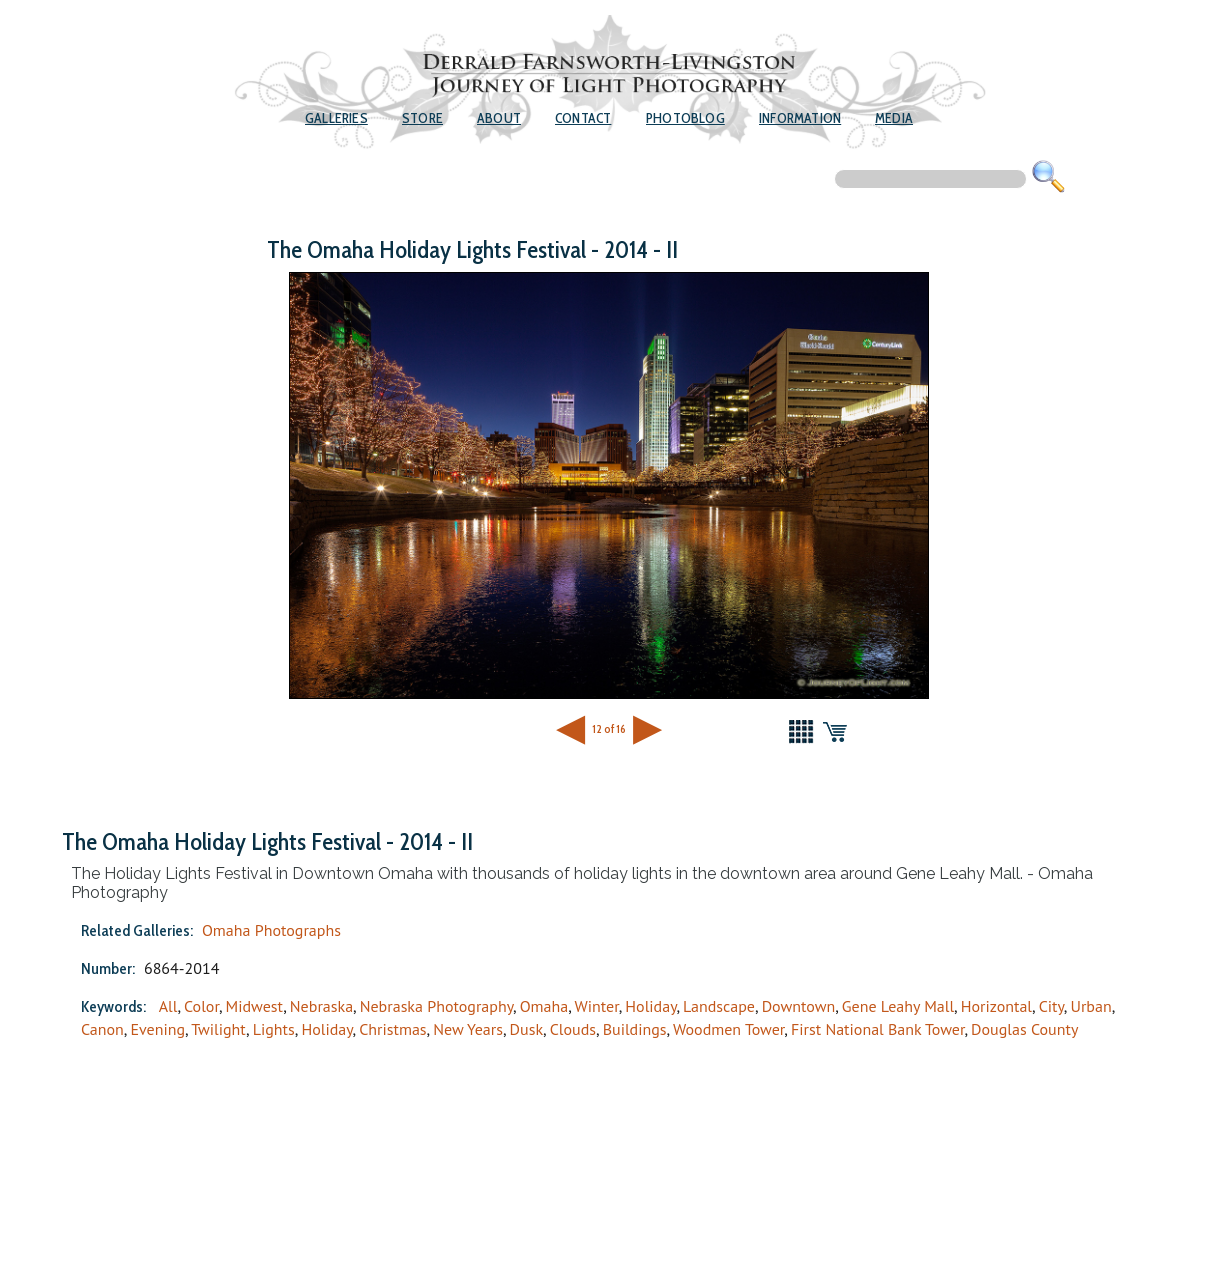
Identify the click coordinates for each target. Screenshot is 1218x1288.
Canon (102, 1029)
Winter (597, 1006)
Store (422, 118)
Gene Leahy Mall (898, 1006)
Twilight (218, 1029)
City (1051, 1006)
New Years (468, 1029)
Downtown (799, 1006)
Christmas (392, 1029)
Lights (274, 1029)
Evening (157, 1029)
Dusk (527, 1029)
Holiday (650, 1006)
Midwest (255, 1006)
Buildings (635, 1029)
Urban (1090, 1006)
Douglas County (1024, 1029)
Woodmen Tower (728, 1029)
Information (800, 118)
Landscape (719, 1006)
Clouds (573, 1029)
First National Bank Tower (877, 1029)
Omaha (544, 1006)
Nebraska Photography (436, 1006)
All (168, 1006)
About (499, 118)
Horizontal (996, 1006)
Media (894, 118)
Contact (583, 118)
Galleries (336, 118)
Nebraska (321, 1006)
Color (201, 1006)
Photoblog (685, 118)
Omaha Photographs (271, 930)
